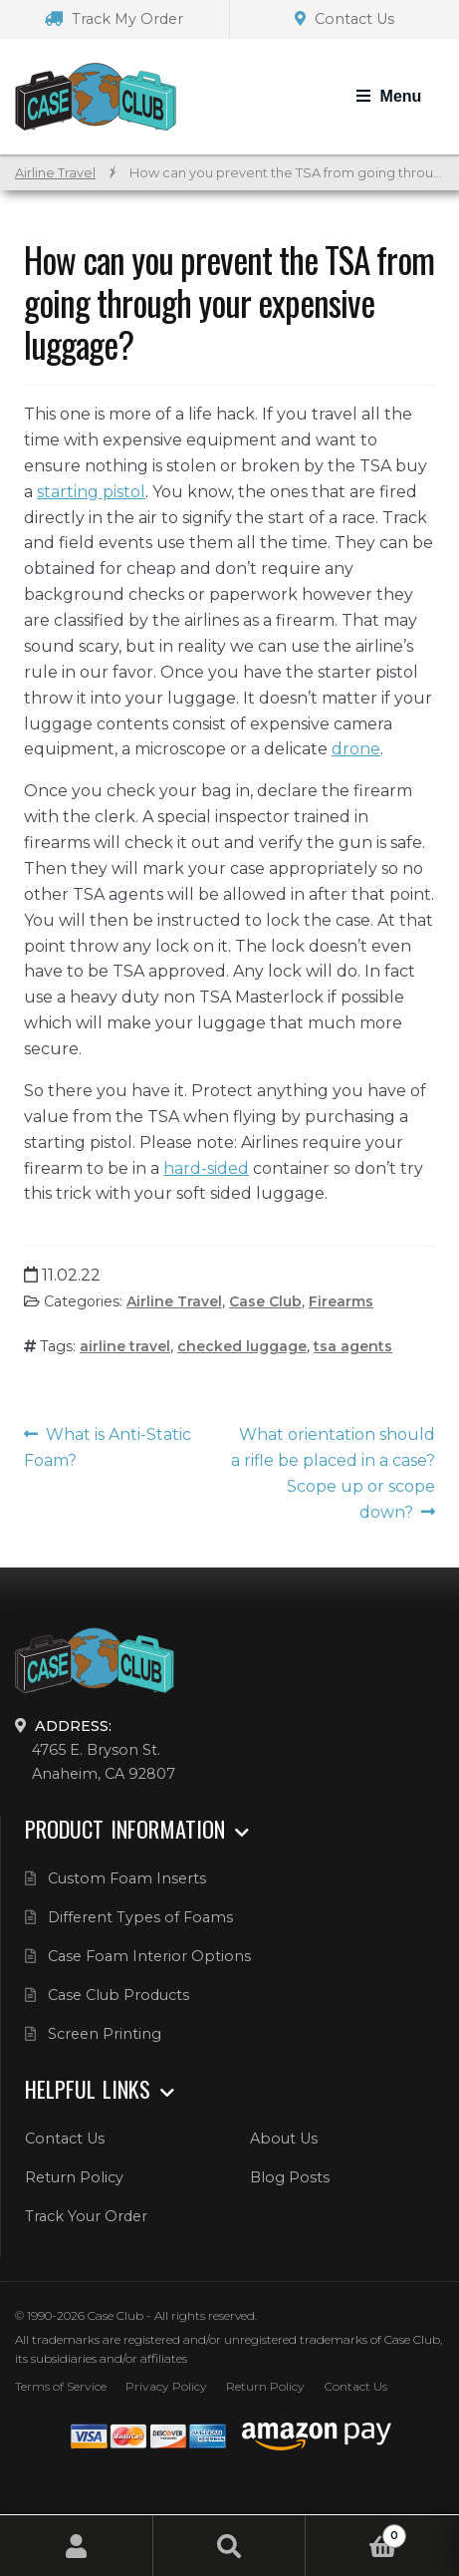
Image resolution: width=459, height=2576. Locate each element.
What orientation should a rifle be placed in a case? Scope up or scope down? (333, 1473)
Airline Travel (55, 172)
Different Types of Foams (140, 1917)
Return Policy (74, 2177)
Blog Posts (290, 2177)
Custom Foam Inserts (127, 1878)
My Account (76, 2545)
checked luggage (242, 1346)
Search (230, 2545)
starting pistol (91, 491)
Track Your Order (86, 2216)
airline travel (125, 1346)
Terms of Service (61, 2386)
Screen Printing (104, 2034)
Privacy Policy (166, 2386)
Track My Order (114, 19)
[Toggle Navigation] (389, 97)
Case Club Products (118, 1995)
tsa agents (353, 1346)
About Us (284, 2138)
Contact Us (344, 19)
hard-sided (206, 1168)
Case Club (265, 1301)
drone (356, 748)
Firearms (341, 1301)
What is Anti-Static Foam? (107, 1447)
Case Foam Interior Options (149, 1956)
